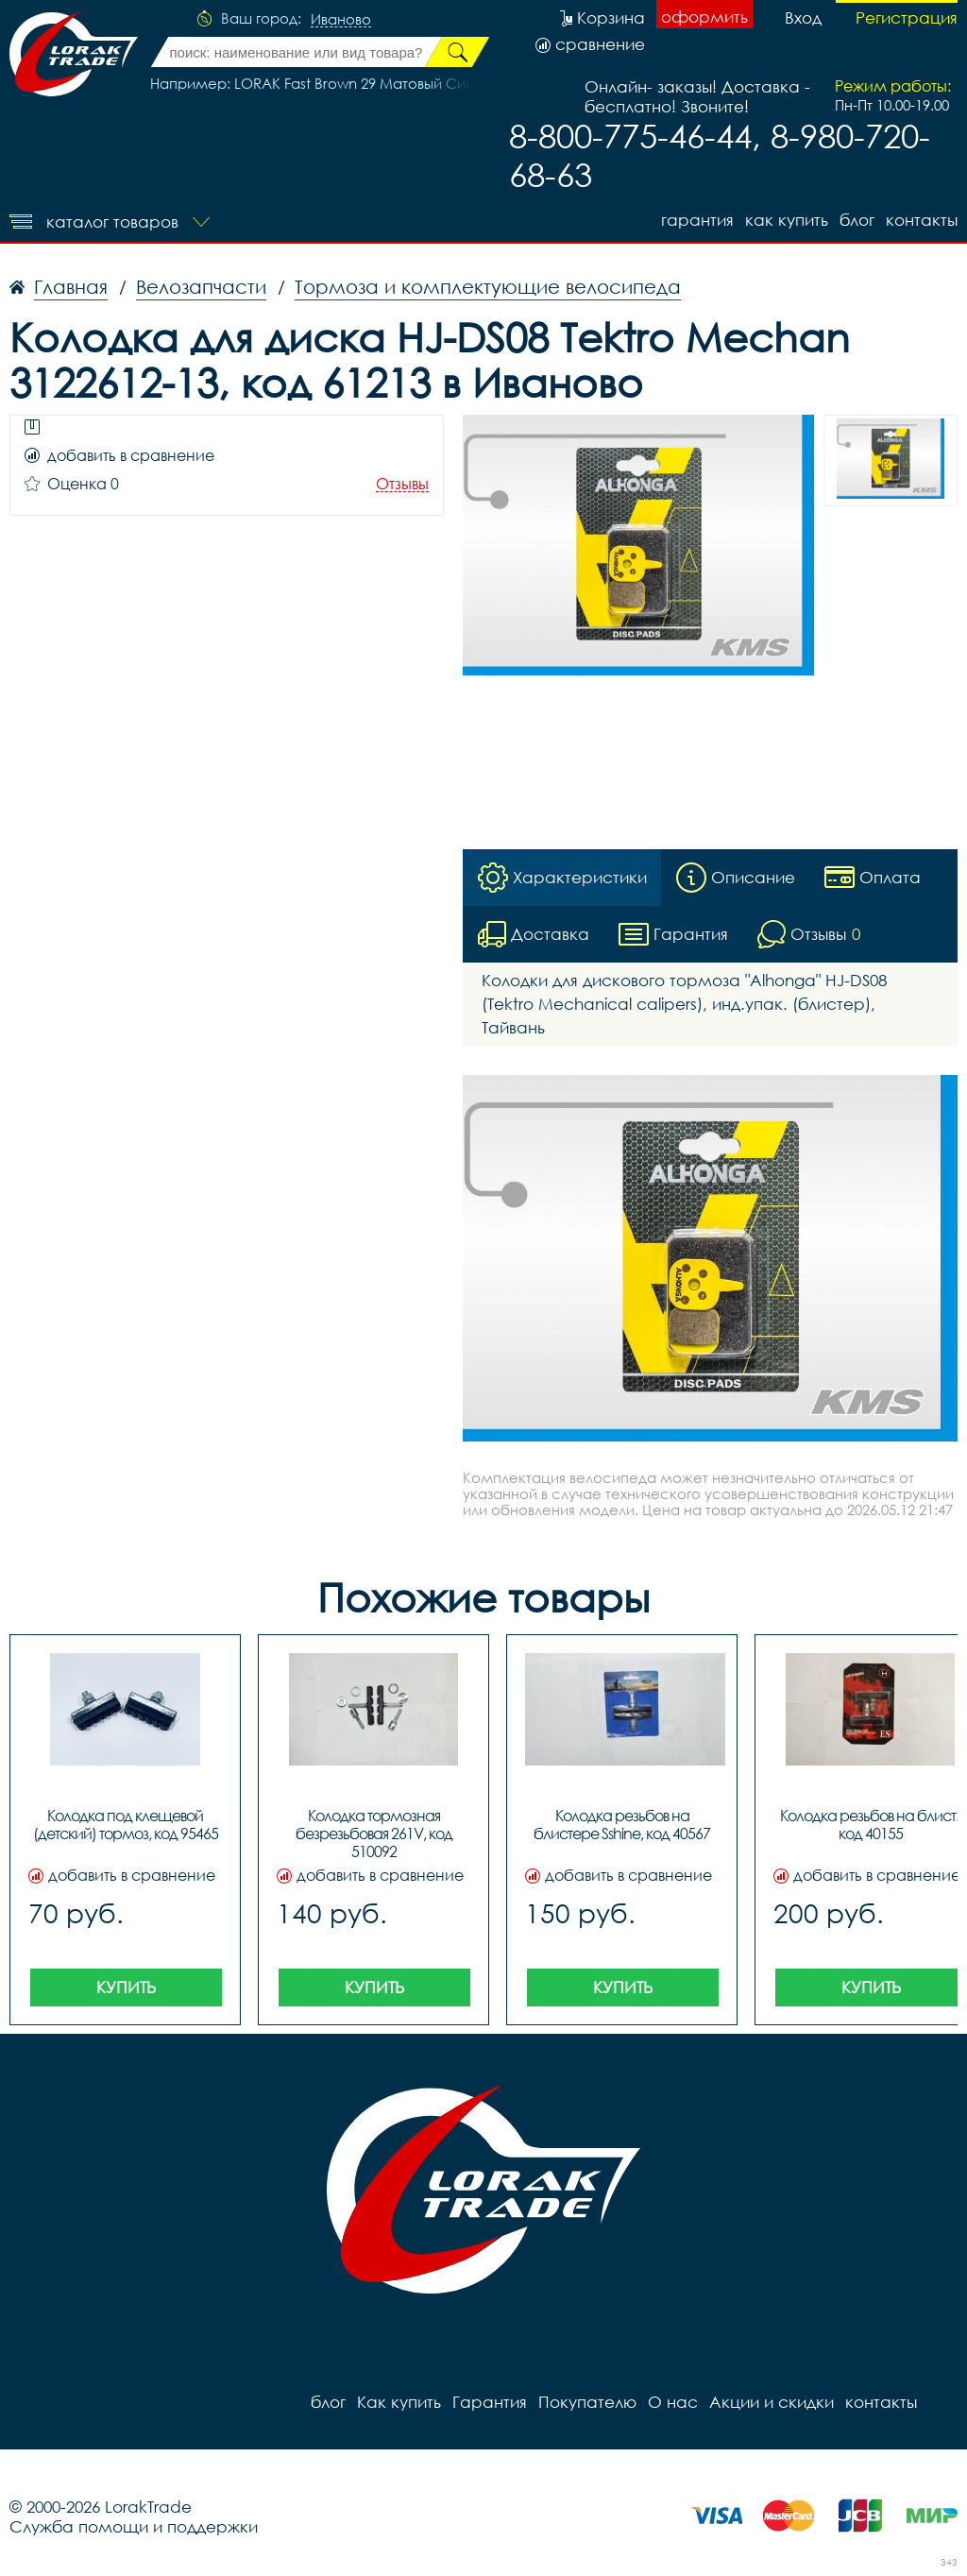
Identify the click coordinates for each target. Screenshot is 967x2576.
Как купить (786, 220)
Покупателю (587, 2402)
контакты (922, 220)
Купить (126, 1987)
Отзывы (402, 484)
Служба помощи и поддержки (133, 2526)
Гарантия (697, 220)
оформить (704, 16)
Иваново (341, 19)
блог (857, 220)
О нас (673, 2402)
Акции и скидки (771, 2402)
